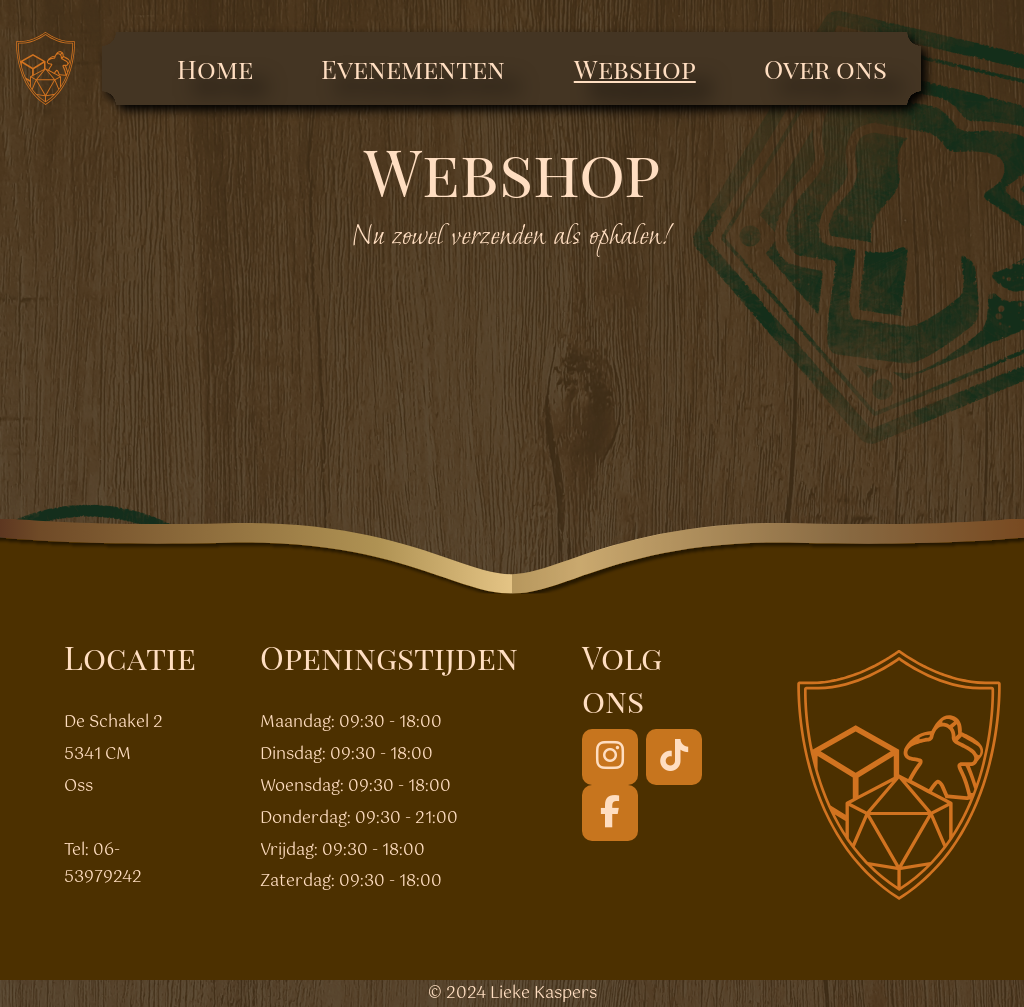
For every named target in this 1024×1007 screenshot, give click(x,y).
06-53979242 (103, 864)
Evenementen (413, 68)
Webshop (635, 68)
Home (215, 68)
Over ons (825, 68)
